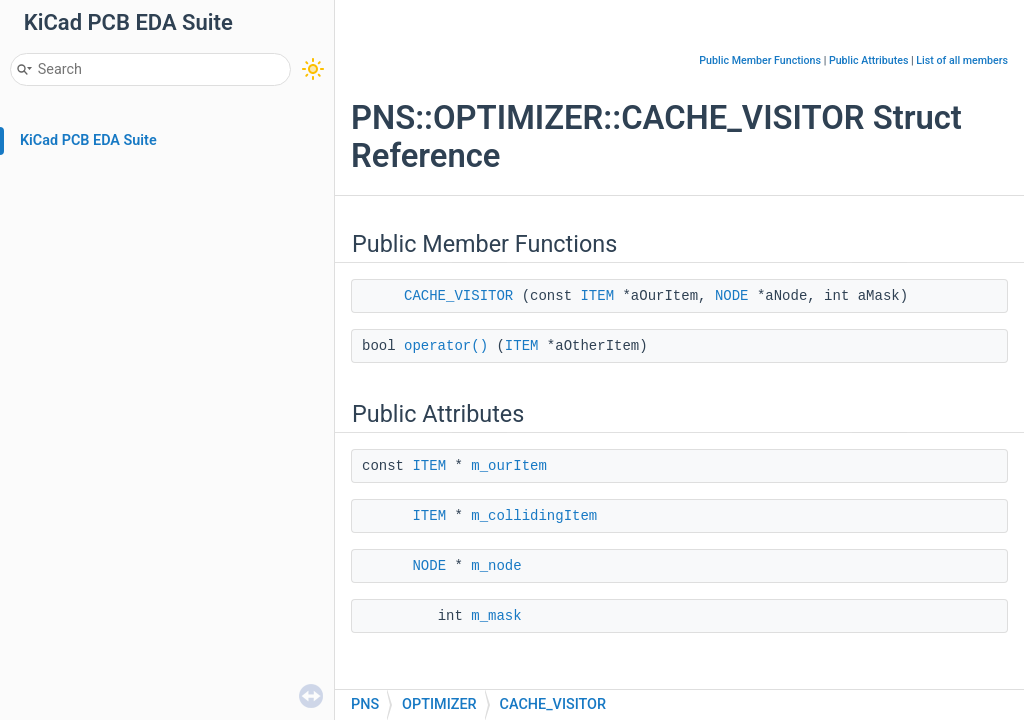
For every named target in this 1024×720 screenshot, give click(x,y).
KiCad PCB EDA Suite (88, 140)
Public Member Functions (760, 60)
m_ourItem (509, 466)
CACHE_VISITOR (458, 296)
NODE (732, 296)
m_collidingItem (534, 516)
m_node (496, 566)
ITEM (597, 296)
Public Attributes (869, 60)
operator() (446, 346)
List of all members (962, 60)
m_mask (496, 616)
